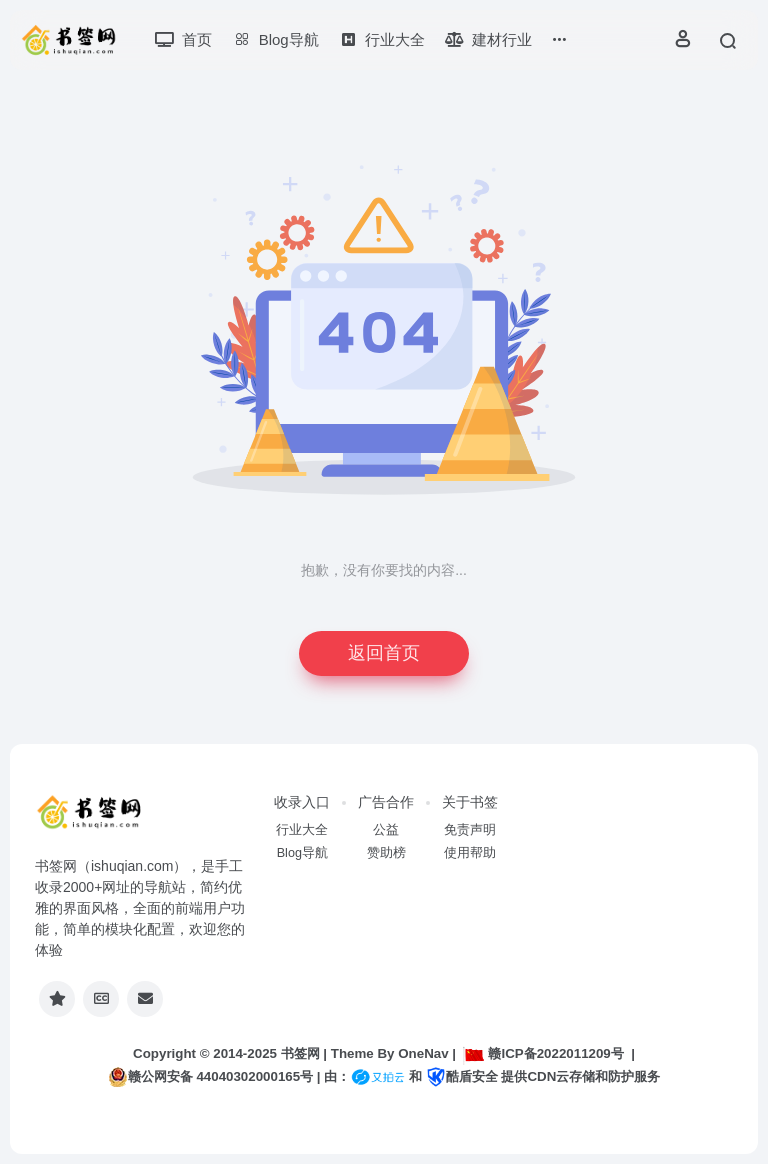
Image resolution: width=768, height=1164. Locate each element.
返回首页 (384, 653)
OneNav (423, 1053)
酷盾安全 (462, 1076)
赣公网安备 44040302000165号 (210, 1077)
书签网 (300, 1053)
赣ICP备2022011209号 (543, 1053)
